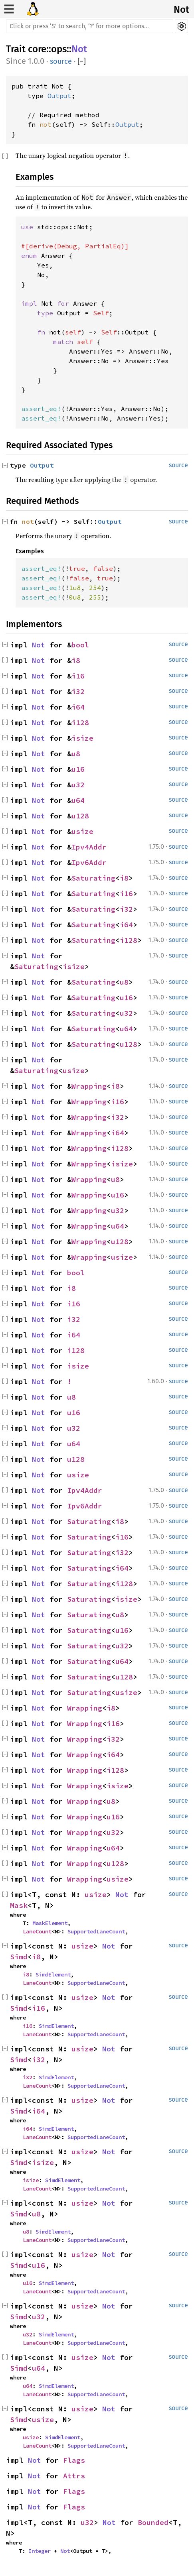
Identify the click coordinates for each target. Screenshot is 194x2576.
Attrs (74, 2475)
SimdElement (53, 1974)
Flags (74, 2460)
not (45, 124)
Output (59, 96)
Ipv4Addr (89, 846)
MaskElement (49, 1923)
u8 (75, 753)
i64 (78, 707)
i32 (78, 691)
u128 (80, 815)
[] (81, 61)
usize (82, 831)
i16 (78, 675)
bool (80, 644)
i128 (80, 722)
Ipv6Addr (89, 862)
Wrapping (89, 1086)
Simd (19, 1956)
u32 (78, 784)
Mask (19, 1905)
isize (82, 738)
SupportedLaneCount (96, 1931)
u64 (78, 800)
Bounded (153, 2522)
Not (181, 9)
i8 (75, 660)
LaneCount (37, 1931)
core (37, 49)
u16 (78, 769)
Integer (39, 2550)
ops (59, 49)
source (61, 61)
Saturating (93, 878)
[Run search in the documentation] (89, 26)
